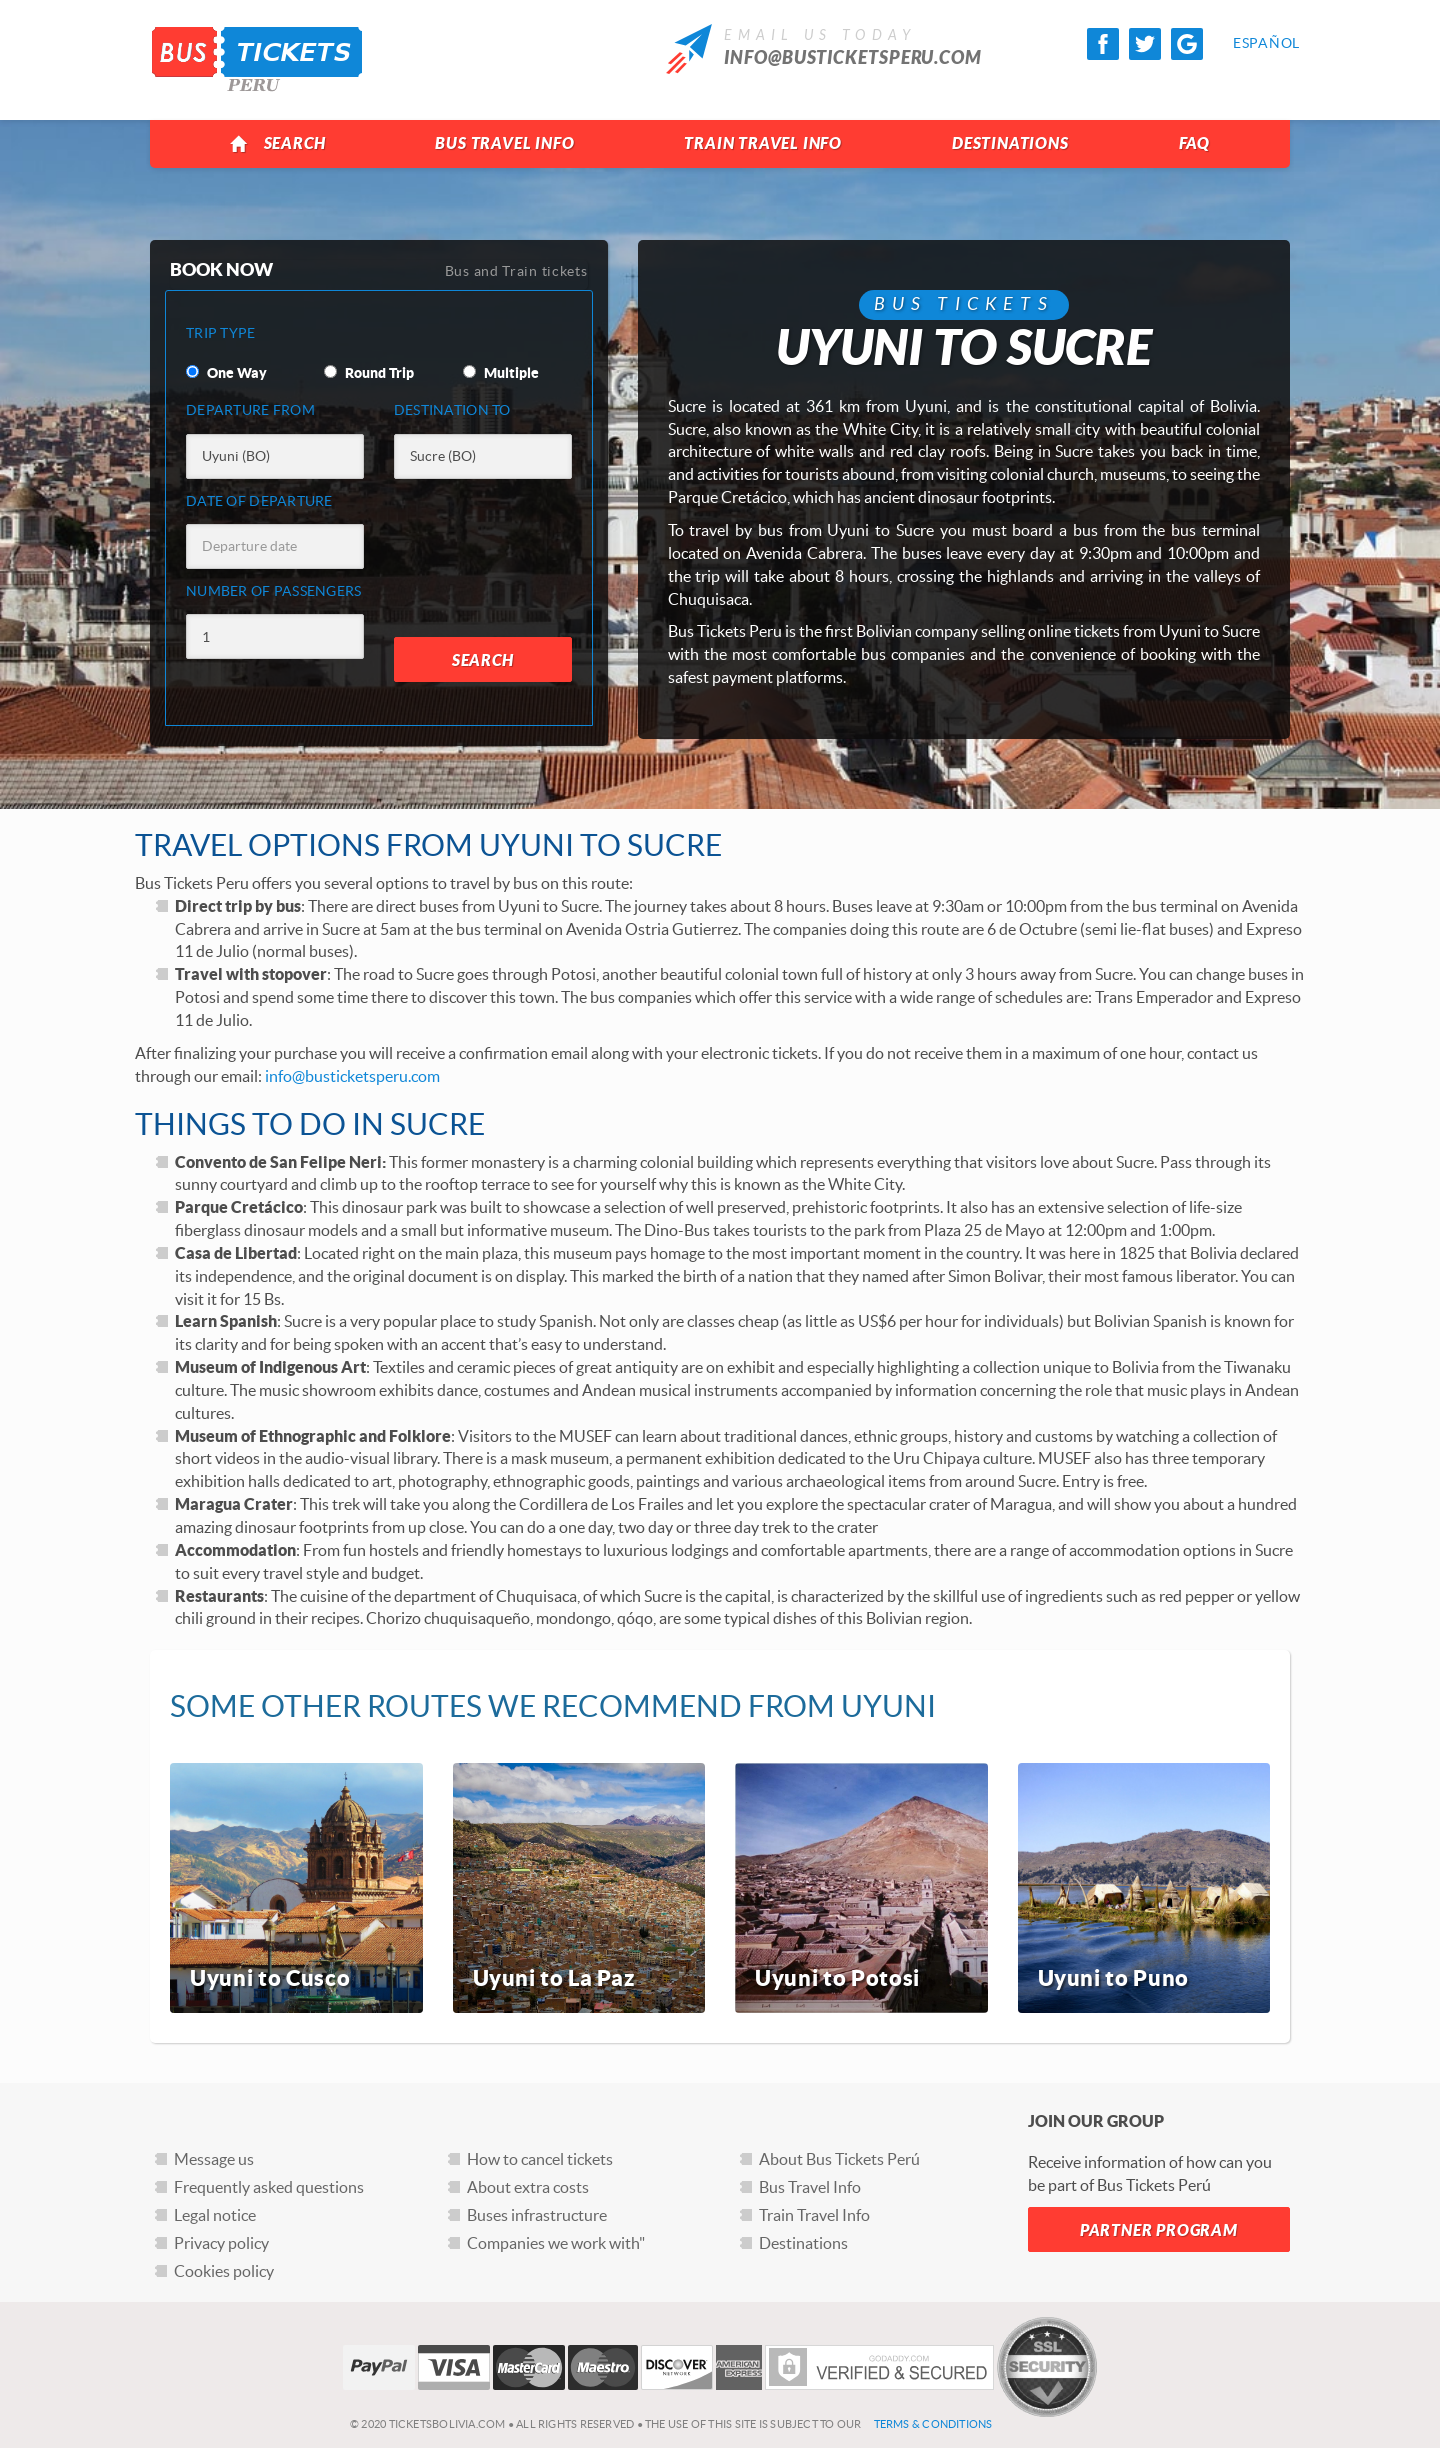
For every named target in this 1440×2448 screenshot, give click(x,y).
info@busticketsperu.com (853, 58)
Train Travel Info (763, 143)
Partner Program (1159, 2230)
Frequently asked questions (269, 2187)
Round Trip (369, 373)
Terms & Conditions (933, 2424)
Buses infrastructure (537, 2215)
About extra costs (528, 2187)
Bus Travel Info (504, 143)
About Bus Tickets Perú (839, 2159)
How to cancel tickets (540, 2159)
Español (1249, 43)
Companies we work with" (556, 2243)
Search (277, 144)
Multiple (501, 373)
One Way (226, 373)
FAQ (1194, 143)
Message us (214, 2159)
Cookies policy (224, 2271)
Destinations (1010, 143)
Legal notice (215, 2215)
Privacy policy (221, 2243)
